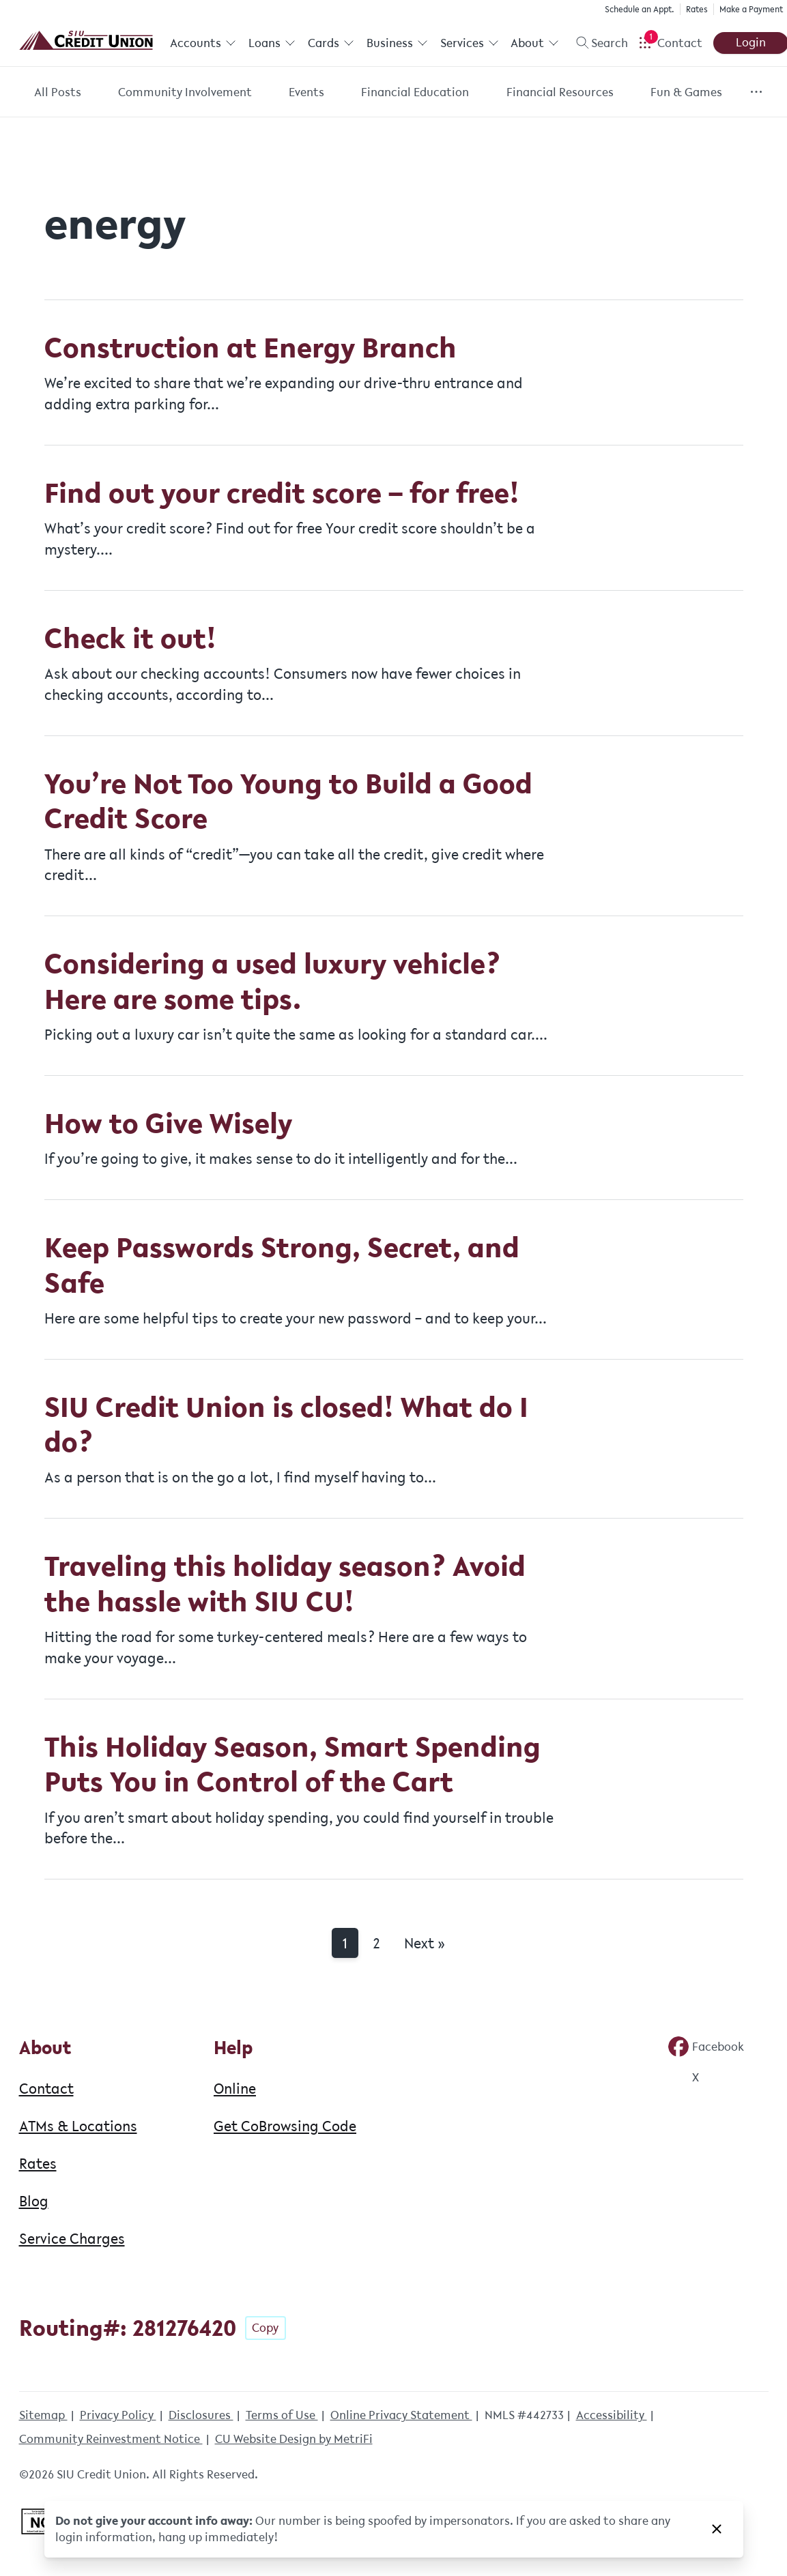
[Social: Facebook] (705, 2046)
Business (396, 43)
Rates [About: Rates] (38, 2163)
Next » (424, 1943)
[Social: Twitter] (683, 2077)
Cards (330, 43)
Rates (695, 9)
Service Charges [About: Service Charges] (72, 2238)
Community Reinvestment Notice (111, 2439)
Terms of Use (282, 2415)
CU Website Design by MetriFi (294, 2439)
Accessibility (611, 2415)
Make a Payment (750, 9)
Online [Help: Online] (235, 2088)
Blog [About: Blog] (33, 2201)
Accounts (203, 43)
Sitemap (43, 2415)
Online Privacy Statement (401, 2415)
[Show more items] (756, 92)
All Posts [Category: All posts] (57, 92)
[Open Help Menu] (669, 43)
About (534, 43)
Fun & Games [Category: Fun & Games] (686, 92)
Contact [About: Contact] (46, 2088)
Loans (271, 43)
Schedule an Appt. (638, 9)
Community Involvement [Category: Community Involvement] (185, 92)
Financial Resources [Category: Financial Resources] (560, 92)
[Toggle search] (595, 43)
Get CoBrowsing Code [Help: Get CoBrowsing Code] (285, 2126)
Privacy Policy (118, 2415)
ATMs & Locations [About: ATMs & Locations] (78, 2126)
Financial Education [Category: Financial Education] (415, 92)
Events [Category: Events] (306, 92)
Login (749, 42)
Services (468, 43)
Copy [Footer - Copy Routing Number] (265, 2327)
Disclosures (201, 2415)
